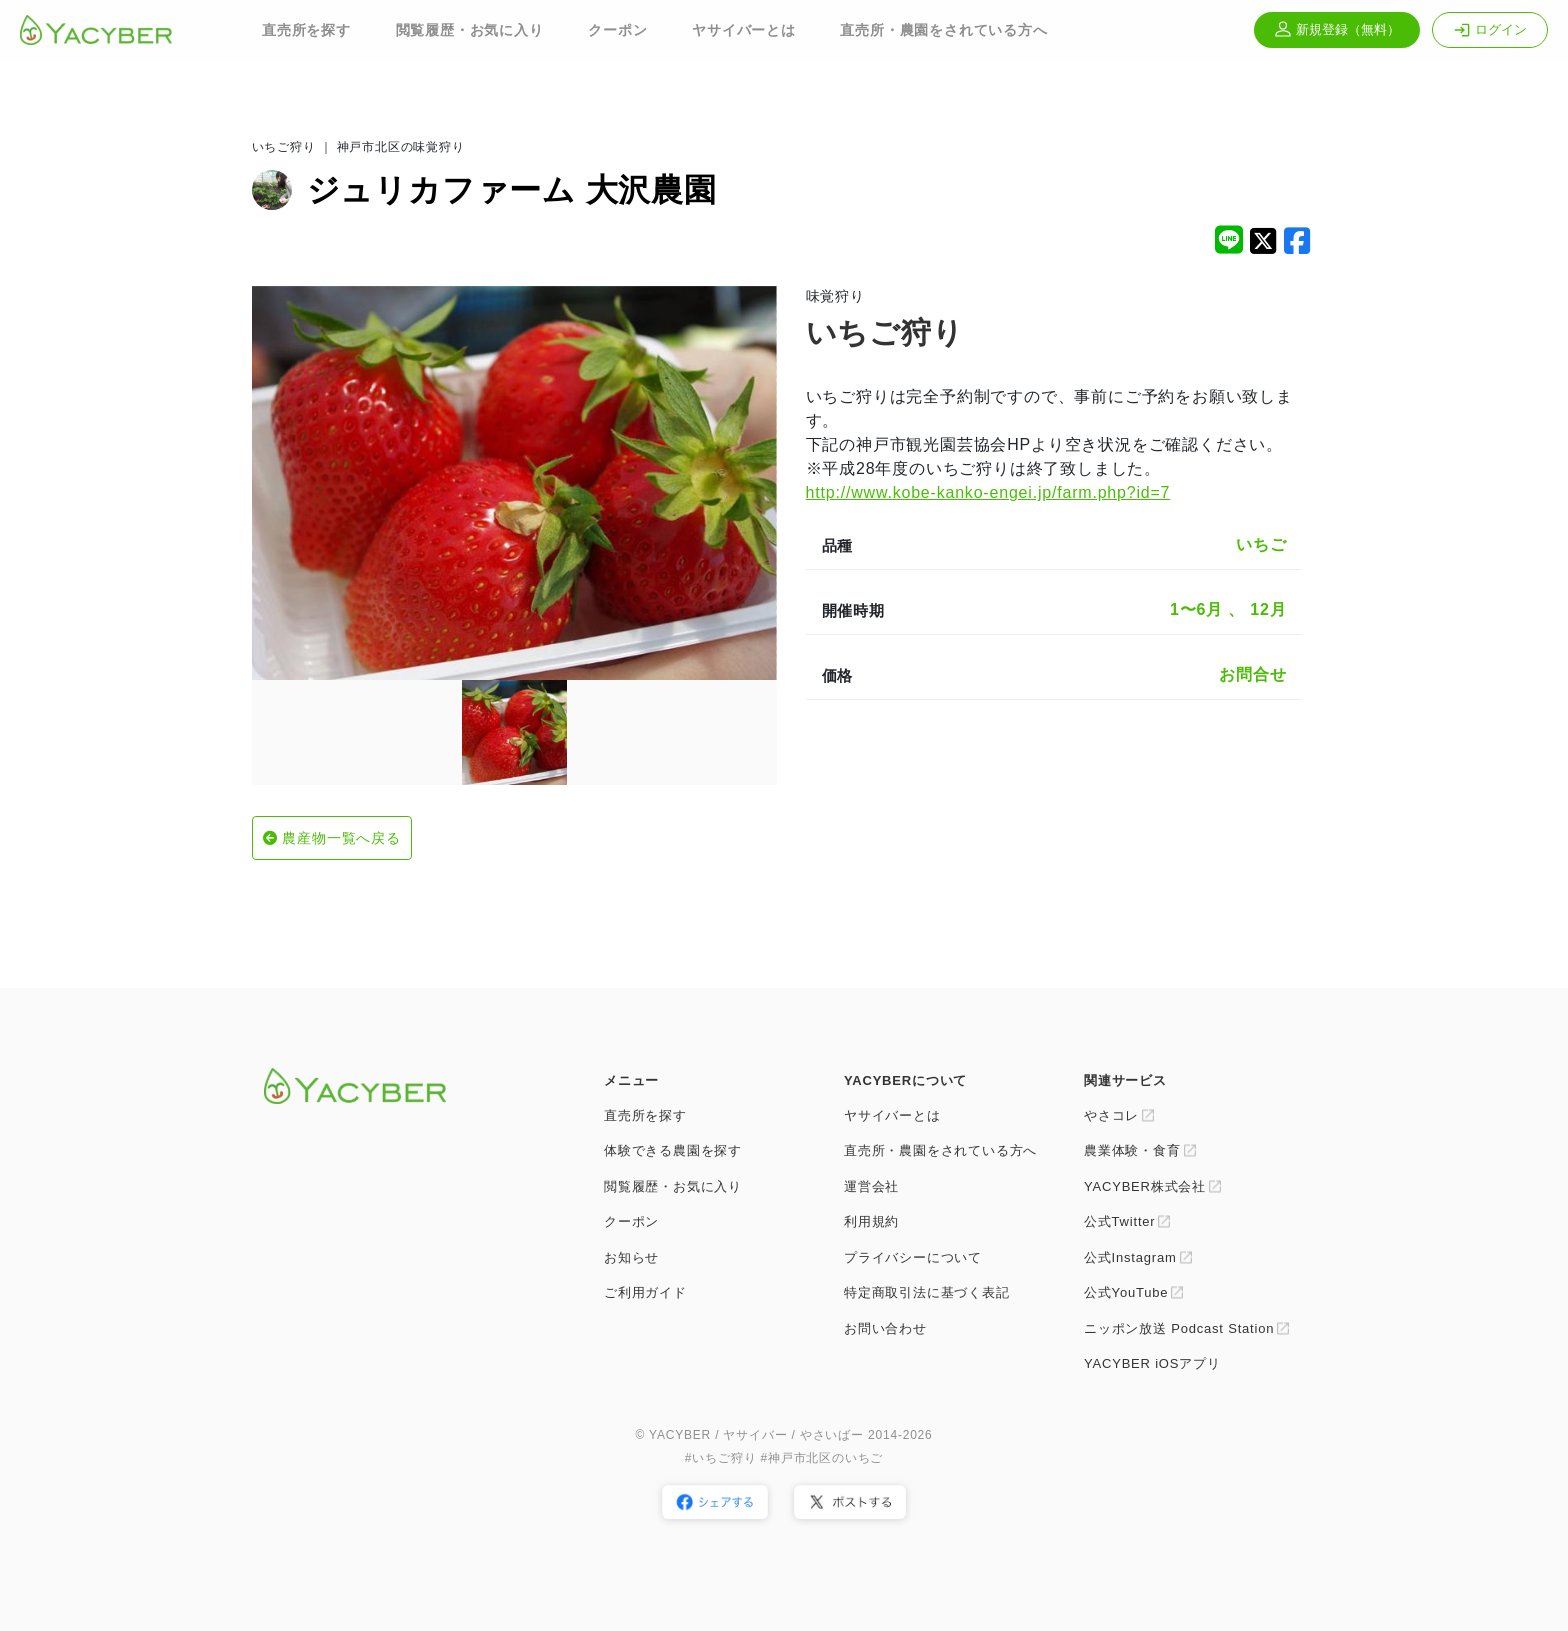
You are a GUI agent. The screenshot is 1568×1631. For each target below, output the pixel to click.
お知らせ (631, 1257)
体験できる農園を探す (673, 1150)
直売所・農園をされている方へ (943, 30)
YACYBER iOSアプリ (1152, 1363)
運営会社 (871, 1186)
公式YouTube (1126, 1292)
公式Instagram (1130, 1257)
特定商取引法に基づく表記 (927, 1292)
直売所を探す (306, 30)
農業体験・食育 (1132, 1150)
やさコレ (1111, 1115)
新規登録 (1337, 30)
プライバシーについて (913, 1257)
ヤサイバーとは (744, 30)
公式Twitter (1119, 1221)
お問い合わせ (885, 1328)
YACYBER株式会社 (1145, 1186)
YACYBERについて (905, 1080)
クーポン (617, 30)
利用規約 (871, 1221)
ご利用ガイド (645, 1292)
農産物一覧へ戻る (341, 838)
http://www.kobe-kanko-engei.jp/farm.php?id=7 (988, 492)
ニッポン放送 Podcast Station (1179, 1328)
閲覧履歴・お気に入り (470, 30)
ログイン (1490, 30)
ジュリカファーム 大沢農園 (512, 190)
